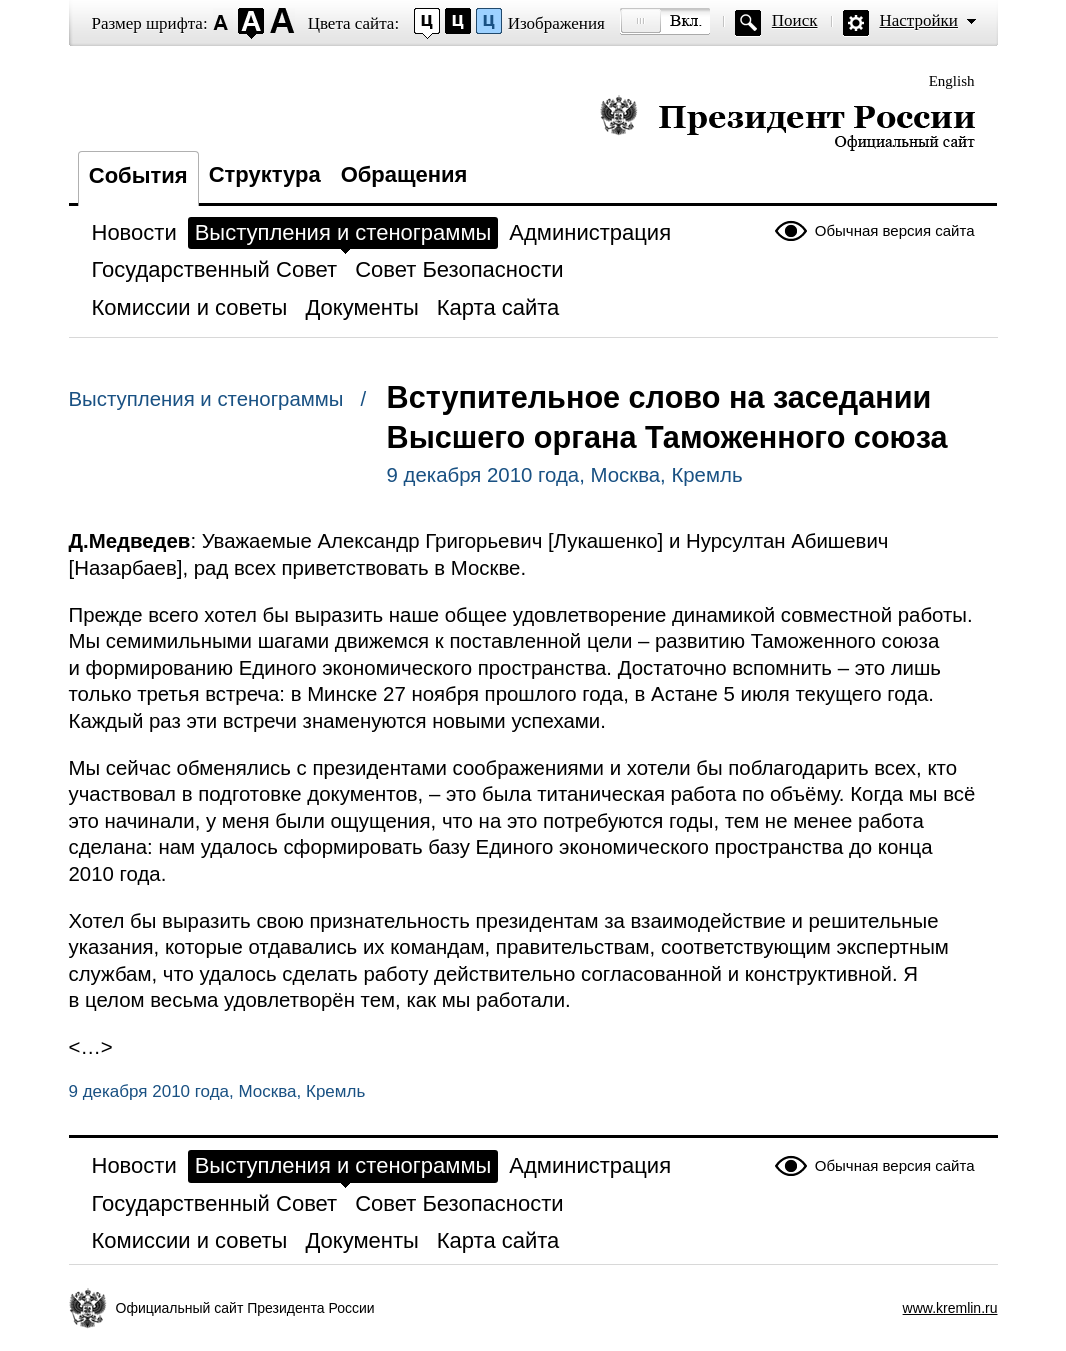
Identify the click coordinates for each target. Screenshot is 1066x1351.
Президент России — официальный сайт (787, 122)
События (138, 175)
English (952, 81)
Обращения (404, 174)
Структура (265, 174)
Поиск (795, 20)
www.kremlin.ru (950, 1308)
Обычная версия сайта (895, 230)
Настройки (919, 20)
